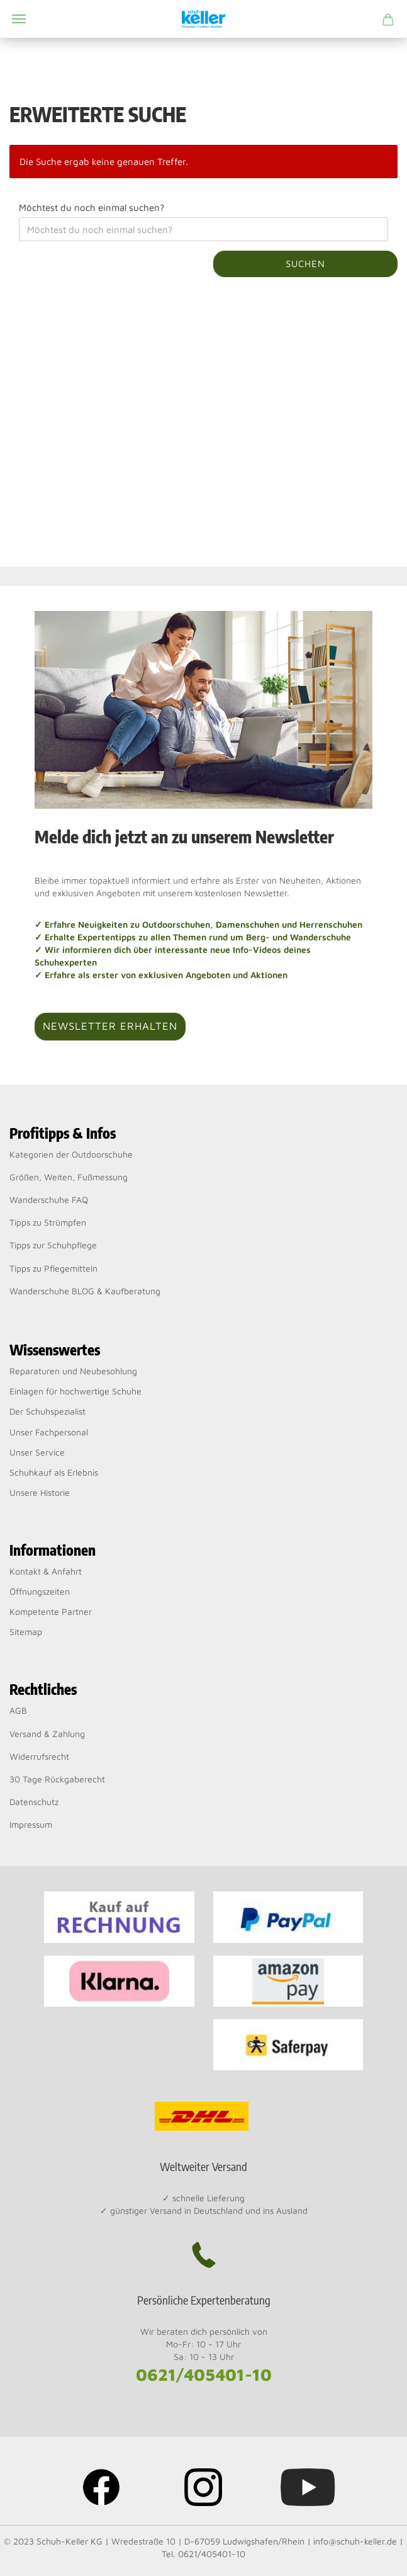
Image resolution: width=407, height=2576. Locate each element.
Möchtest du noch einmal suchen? (91, 207)
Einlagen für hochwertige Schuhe (75, 1391)
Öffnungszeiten (39, 1591)
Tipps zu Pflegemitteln (53, 1268)
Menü (19, 19)
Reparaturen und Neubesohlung (73, 1370)
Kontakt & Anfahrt (45, 1571)
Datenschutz (34, 1801)
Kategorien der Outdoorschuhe (71, 1154)
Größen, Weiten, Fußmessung (68, 1176)
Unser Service (37, 1452)
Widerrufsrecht (39, 1756)
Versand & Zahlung (47, 1733)
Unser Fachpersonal (48, 1432)
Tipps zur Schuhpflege (53, 1245)
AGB (18, 1710)
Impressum (30, 1824)
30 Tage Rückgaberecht (57, 1779)
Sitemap (25, 1631)
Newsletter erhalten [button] (110, 1026)
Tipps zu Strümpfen (47, 1222)
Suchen (305, 263)
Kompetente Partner (50, 1611)
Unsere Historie (39, 1492)
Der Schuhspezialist (47, 1411)
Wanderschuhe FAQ (48, 1199)
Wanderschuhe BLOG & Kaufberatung (84, 1290)
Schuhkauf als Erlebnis (53, 1472)
